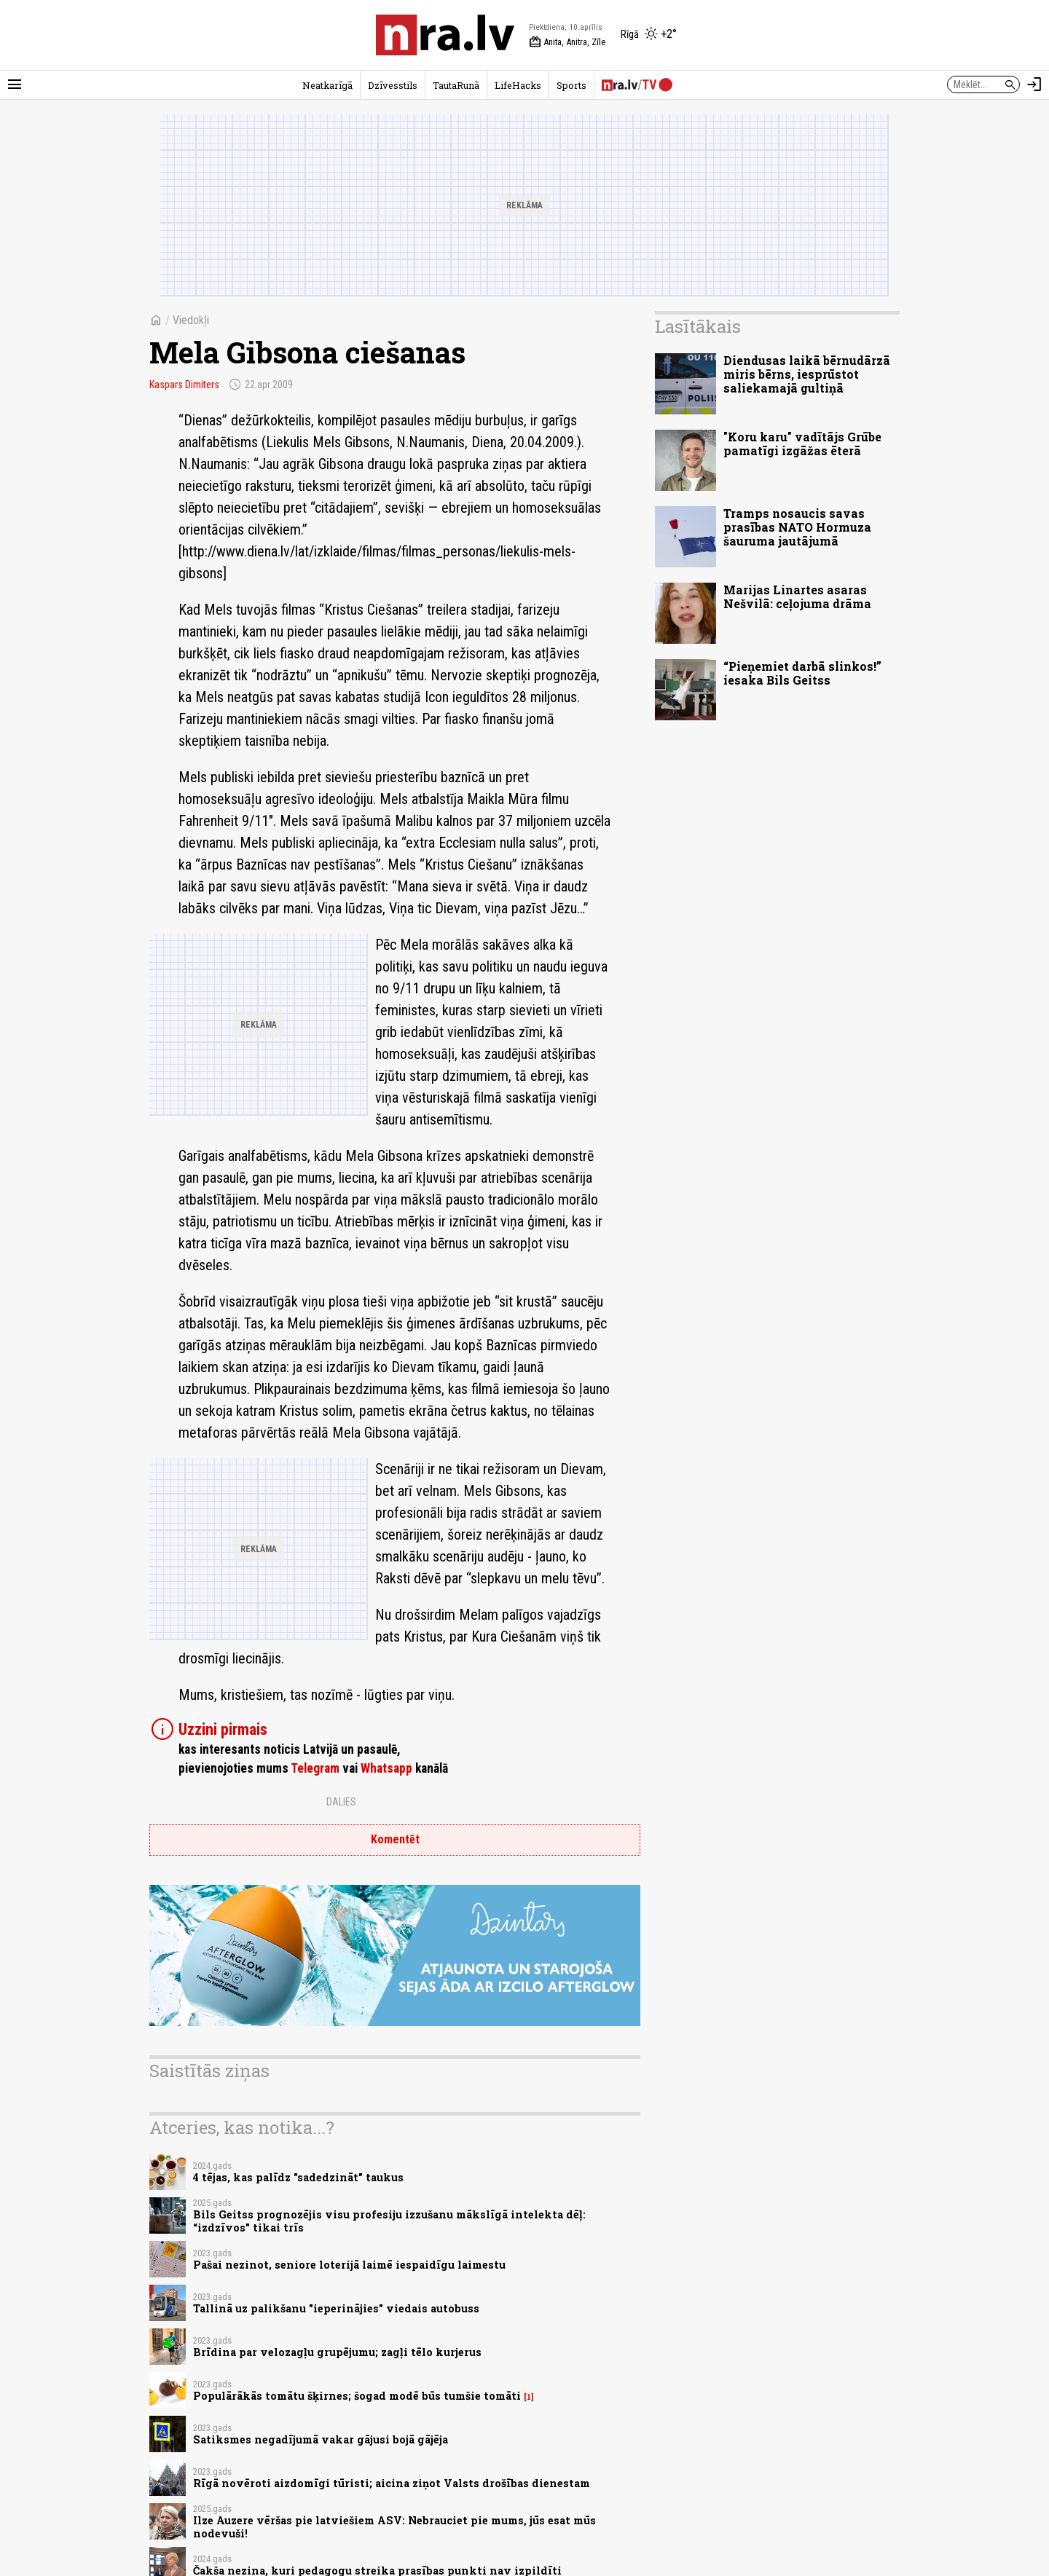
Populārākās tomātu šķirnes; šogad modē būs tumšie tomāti (357, 2396)
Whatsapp (386, 1768)
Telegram (315, 1768)
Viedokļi (191, 320)
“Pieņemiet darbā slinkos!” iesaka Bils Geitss (802, 673)
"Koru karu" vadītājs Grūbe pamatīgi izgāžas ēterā (802, 443)
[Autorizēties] (1034, 84)
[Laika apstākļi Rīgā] (649, 35)
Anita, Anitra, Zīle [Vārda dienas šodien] (567, 42)
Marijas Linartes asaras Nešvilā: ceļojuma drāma (797, 596)
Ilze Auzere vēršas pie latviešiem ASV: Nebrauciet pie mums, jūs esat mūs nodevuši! (394, 2526)
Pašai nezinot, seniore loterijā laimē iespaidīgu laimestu (349, 2265)
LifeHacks (518, 85)
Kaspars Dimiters (184, 384)
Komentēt (395, 1839)
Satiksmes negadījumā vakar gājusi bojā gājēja (320, 2439)
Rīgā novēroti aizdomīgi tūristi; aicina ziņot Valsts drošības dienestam (391, 2483)
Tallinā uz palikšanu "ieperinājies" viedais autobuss (336, 2308)
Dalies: (342, 1802)
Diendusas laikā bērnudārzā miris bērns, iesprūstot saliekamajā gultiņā (806, 373)
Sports (571, 85)
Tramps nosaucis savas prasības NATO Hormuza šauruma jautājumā (797, 526)
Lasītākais (698, 326)
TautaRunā (456, 85)
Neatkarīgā (327, 85)
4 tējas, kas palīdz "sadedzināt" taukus (298, 2177)
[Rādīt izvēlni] (14, 84)
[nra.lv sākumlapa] (445, 35)
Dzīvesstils (392, 85)
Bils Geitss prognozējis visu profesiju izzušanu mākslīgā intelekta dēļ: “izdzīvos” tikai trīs (389, 2220)
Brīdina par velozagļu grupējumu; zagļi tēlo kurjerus (337, 2352)
